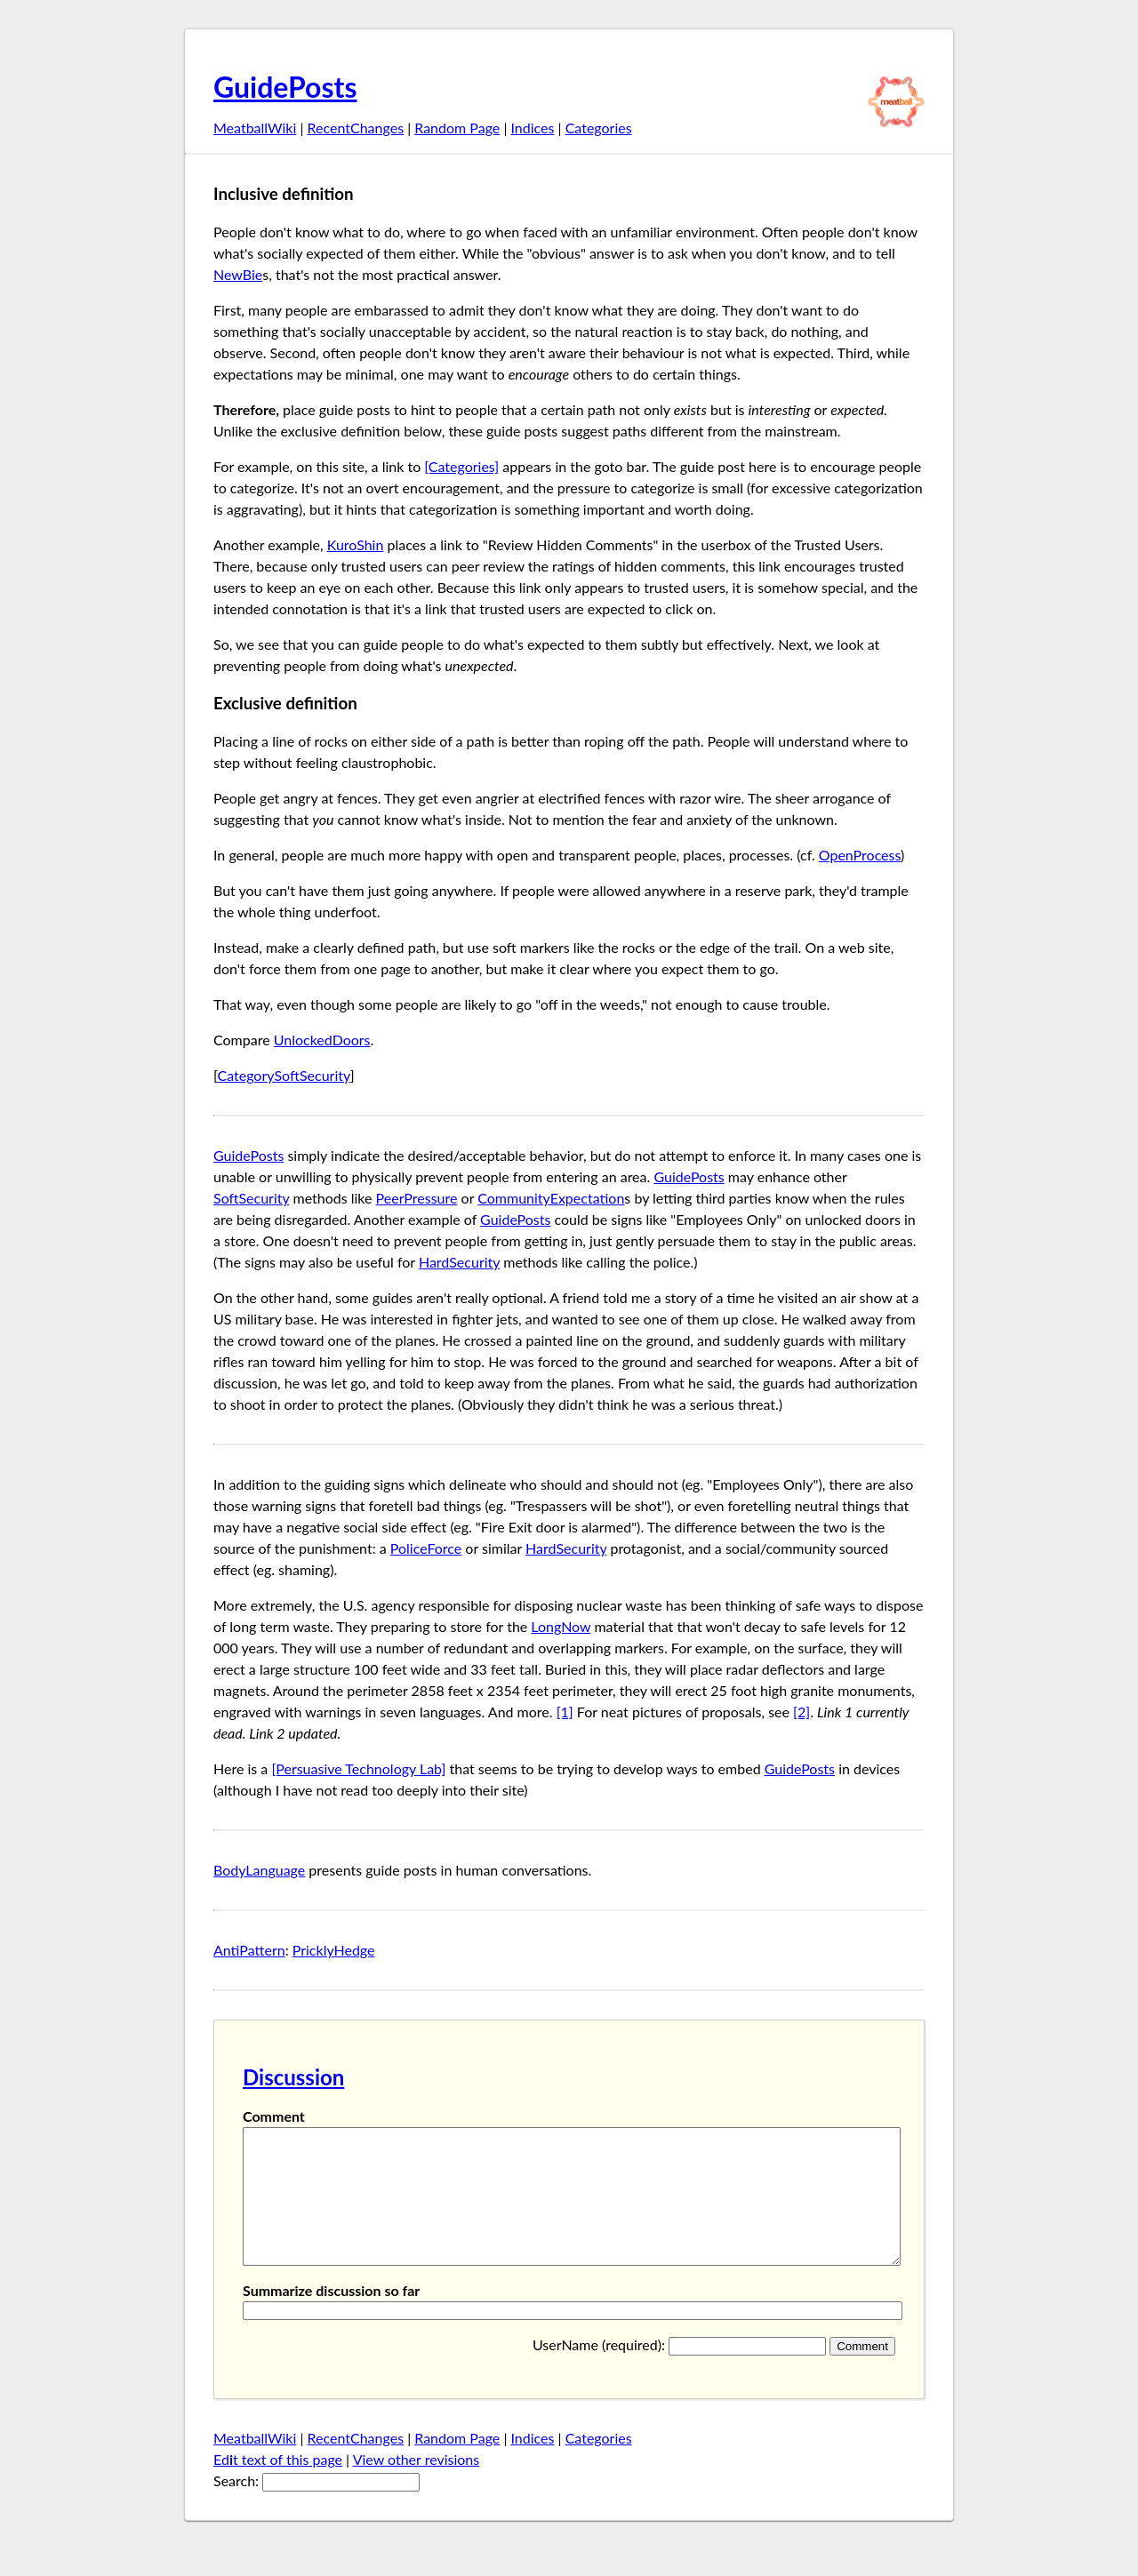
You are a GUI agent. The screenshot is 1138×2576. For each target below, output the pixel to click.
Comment (274, 2116)
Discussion (293, 2077)
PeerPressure (417, 1197)
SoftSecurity (251, 1197)
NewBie (237, 274)
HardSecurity (459, 1261)
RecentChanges (356, 127)
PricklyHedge (334, 1949)
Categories (598, 127)
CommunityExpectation (550, 1197)
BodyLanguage (259, 1869)
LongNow (560, 1626)
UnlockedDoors (322, 1039)
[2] (801, 1711)
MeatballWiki (254, 127)
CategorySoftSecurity (284, 1075)
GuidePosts (285, 86)
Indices (532, 127)
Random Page (457, 127)
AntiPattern (249, 1949)
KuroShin (355, 544)
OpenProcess (860, 854)
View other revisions (416, 2485)
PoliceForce (425, 1548)
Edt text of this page (277, 2485)
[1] (565, 1711)
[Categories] (461, 466)
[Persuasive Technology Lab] (358, 1768)
